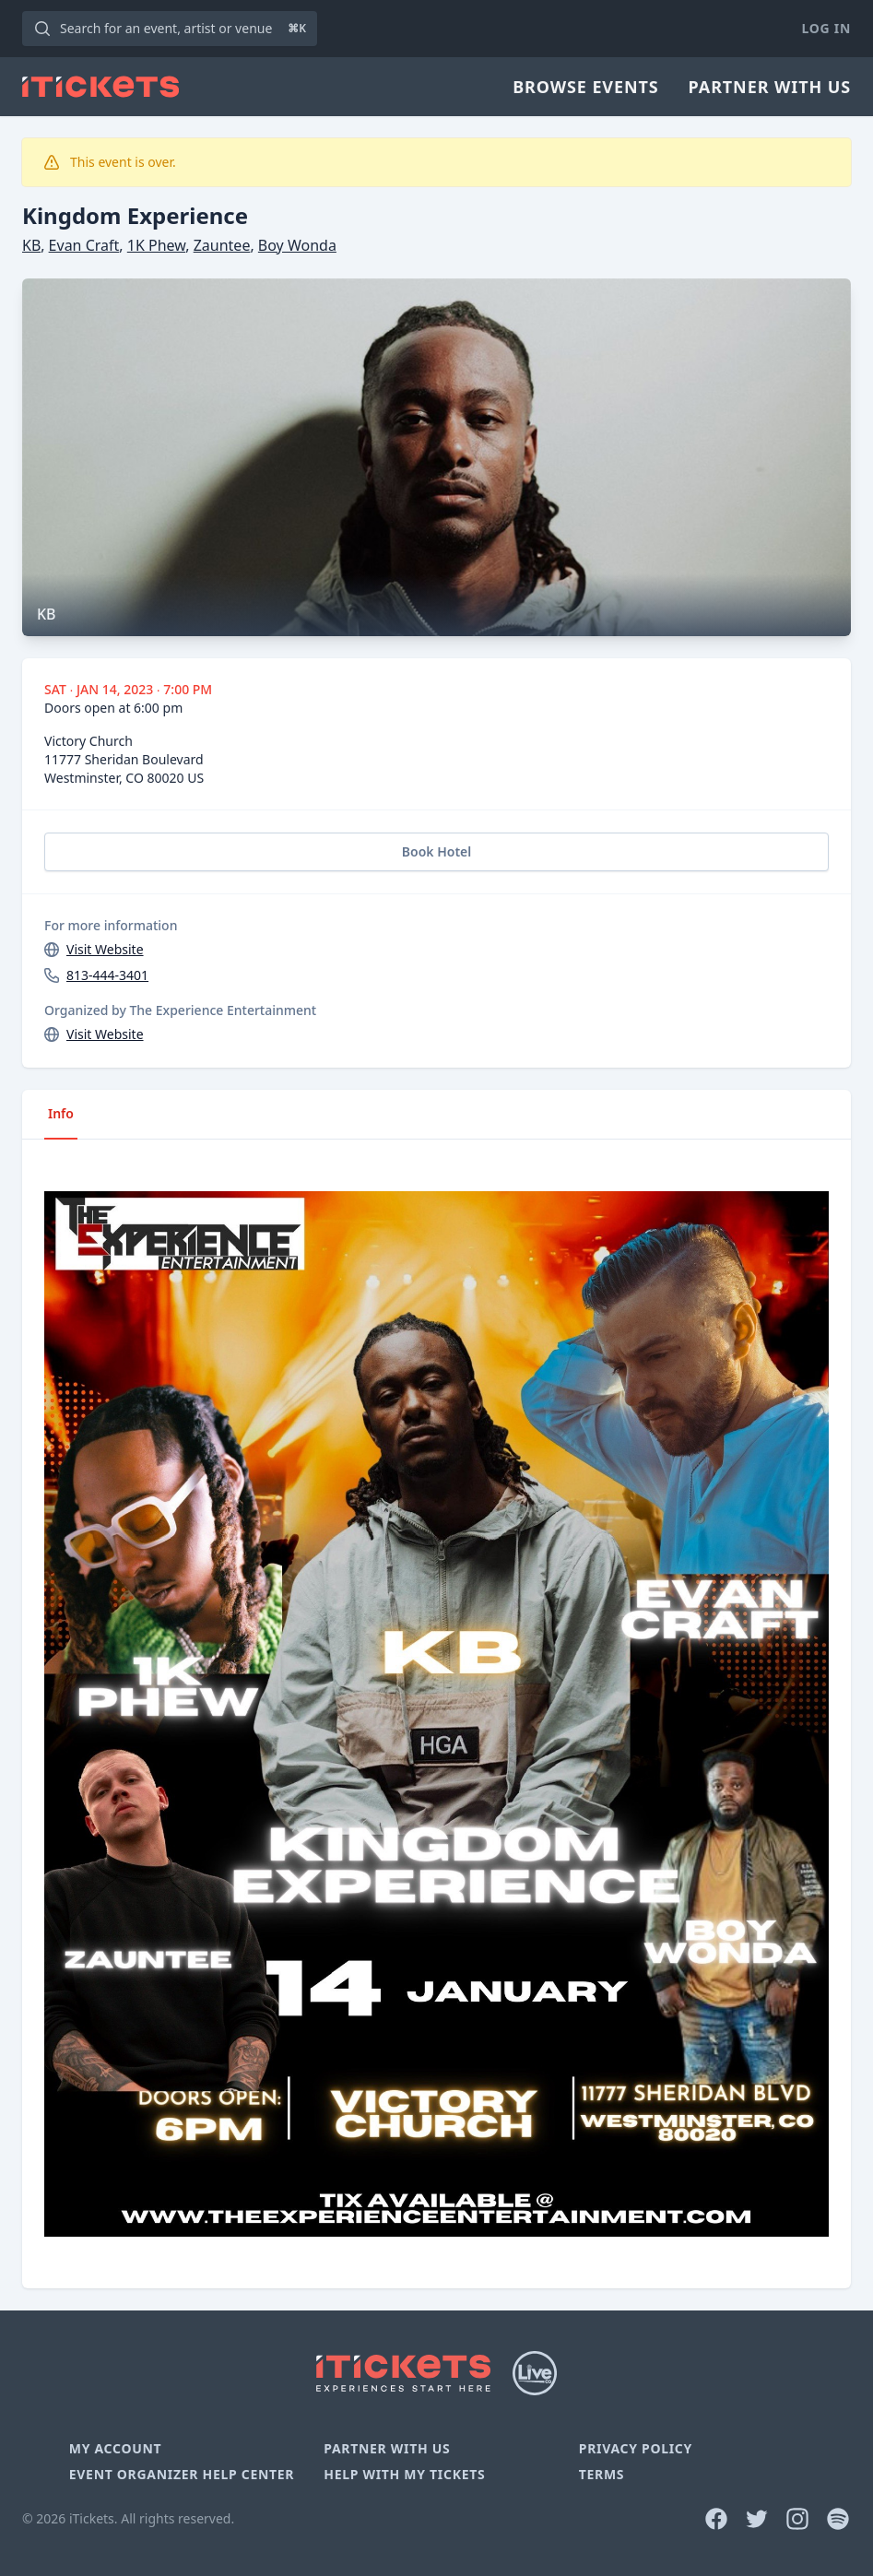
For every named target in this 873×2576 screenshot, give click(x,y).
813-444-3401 (107, 975)
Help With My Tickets (404, 2474)
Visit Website (105, 949)
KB (31, 245)
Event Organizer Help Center (181, 2474)
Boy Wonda (297, 245)
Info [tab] (61, 1113)
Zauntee (222, 245)
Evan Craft (84, 245)
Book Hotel (436, 851)
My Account (115, 2448)
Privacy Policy (635, 2448)
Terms (602, 2474)
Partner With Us (770, 87)
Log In (826, 28)
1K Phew (156, 245)
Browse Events (585, 87)
